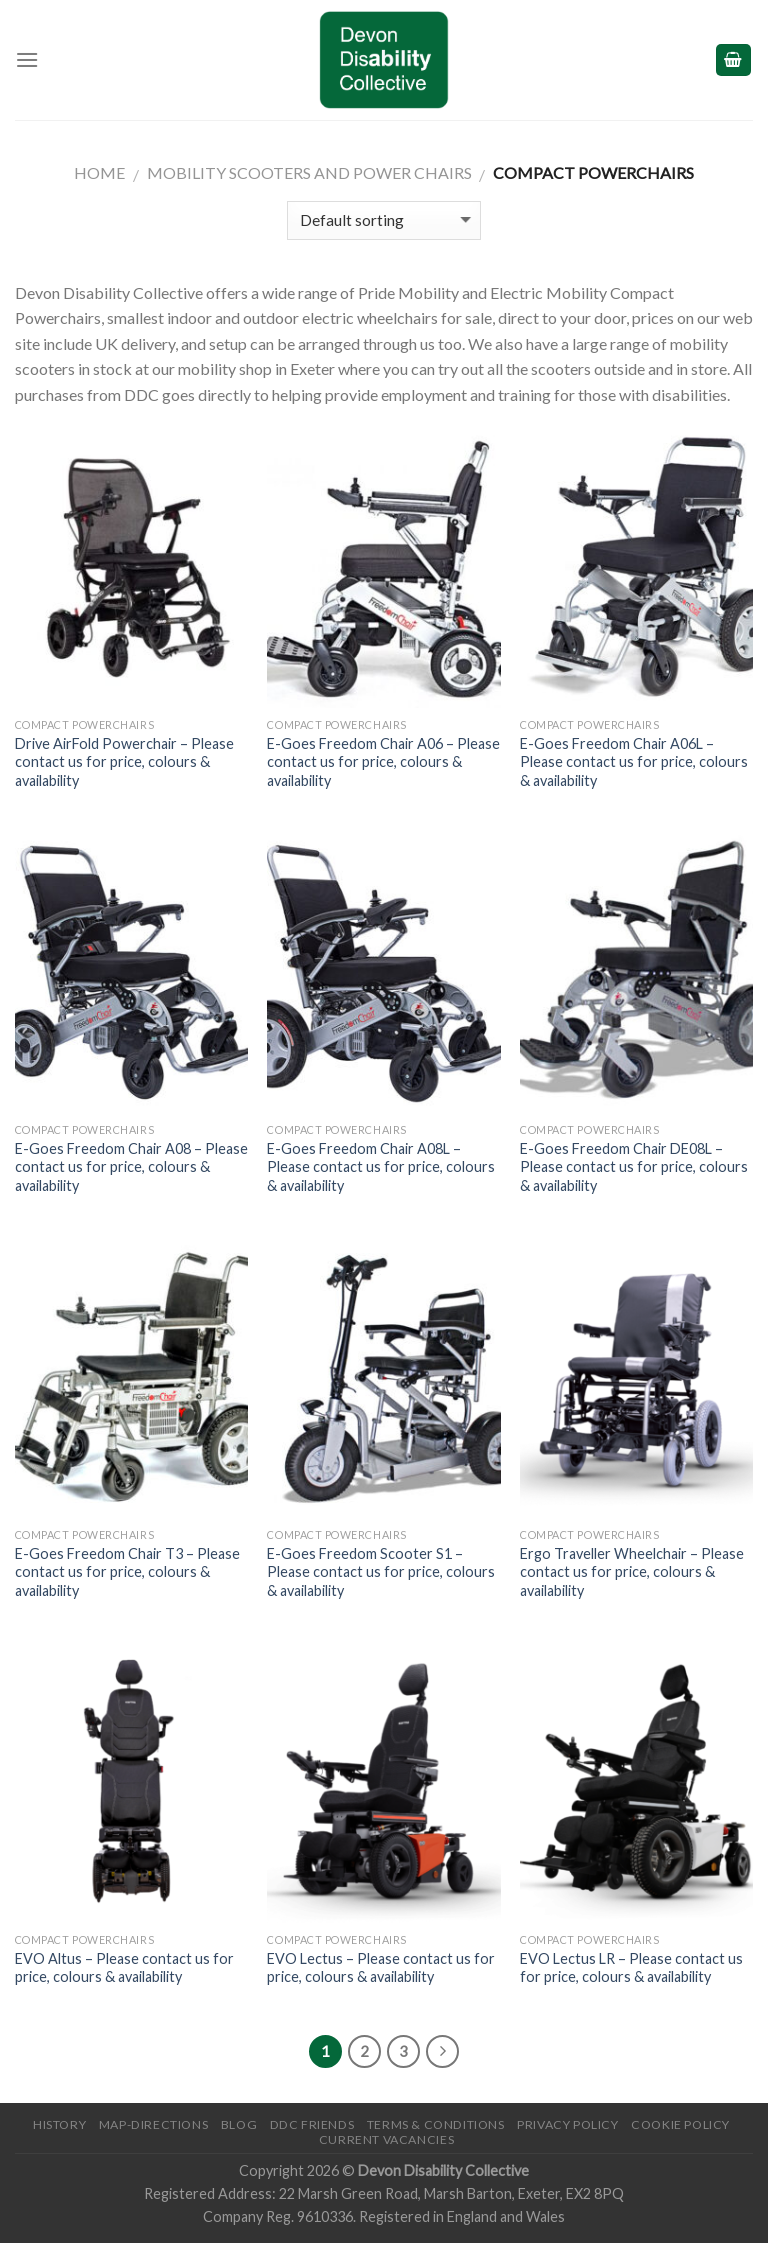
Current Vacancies (386, 2139)
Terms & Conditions (436, 2124)
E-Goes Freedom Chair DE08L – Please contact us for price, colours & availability (634, 1167)
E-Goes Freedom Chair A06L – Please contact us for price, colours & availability (634, 762)
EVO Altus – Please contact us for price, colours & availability (124, 1968)
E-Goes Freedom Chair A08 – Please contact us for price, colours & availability (131, 1167)
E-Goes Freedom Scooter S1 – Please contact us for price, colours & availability (381, 1572)
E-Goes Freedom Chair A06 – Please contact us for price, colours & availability (383, 762)
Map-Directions (154, 2124)
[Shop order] (383, 220)
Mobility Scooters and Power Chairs (309, 172)
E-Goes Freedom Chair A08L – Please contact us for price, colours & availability (381, 1167)
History (59, 2124)
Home (99, 172)
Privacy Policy (568, 2124)
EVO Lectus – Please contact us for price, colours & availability (381, 1968)
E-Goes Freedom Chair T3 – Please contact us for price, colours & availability (127, 1572)
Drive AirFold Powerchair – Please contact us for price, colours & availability (124, 762)
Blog (239, 2124)
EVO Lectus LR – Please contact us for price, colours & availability (631, 1968)
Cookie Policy (680, 2124)
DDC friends (312, 2124)
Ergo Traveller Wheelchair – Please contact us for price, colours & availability (632, 1572)
